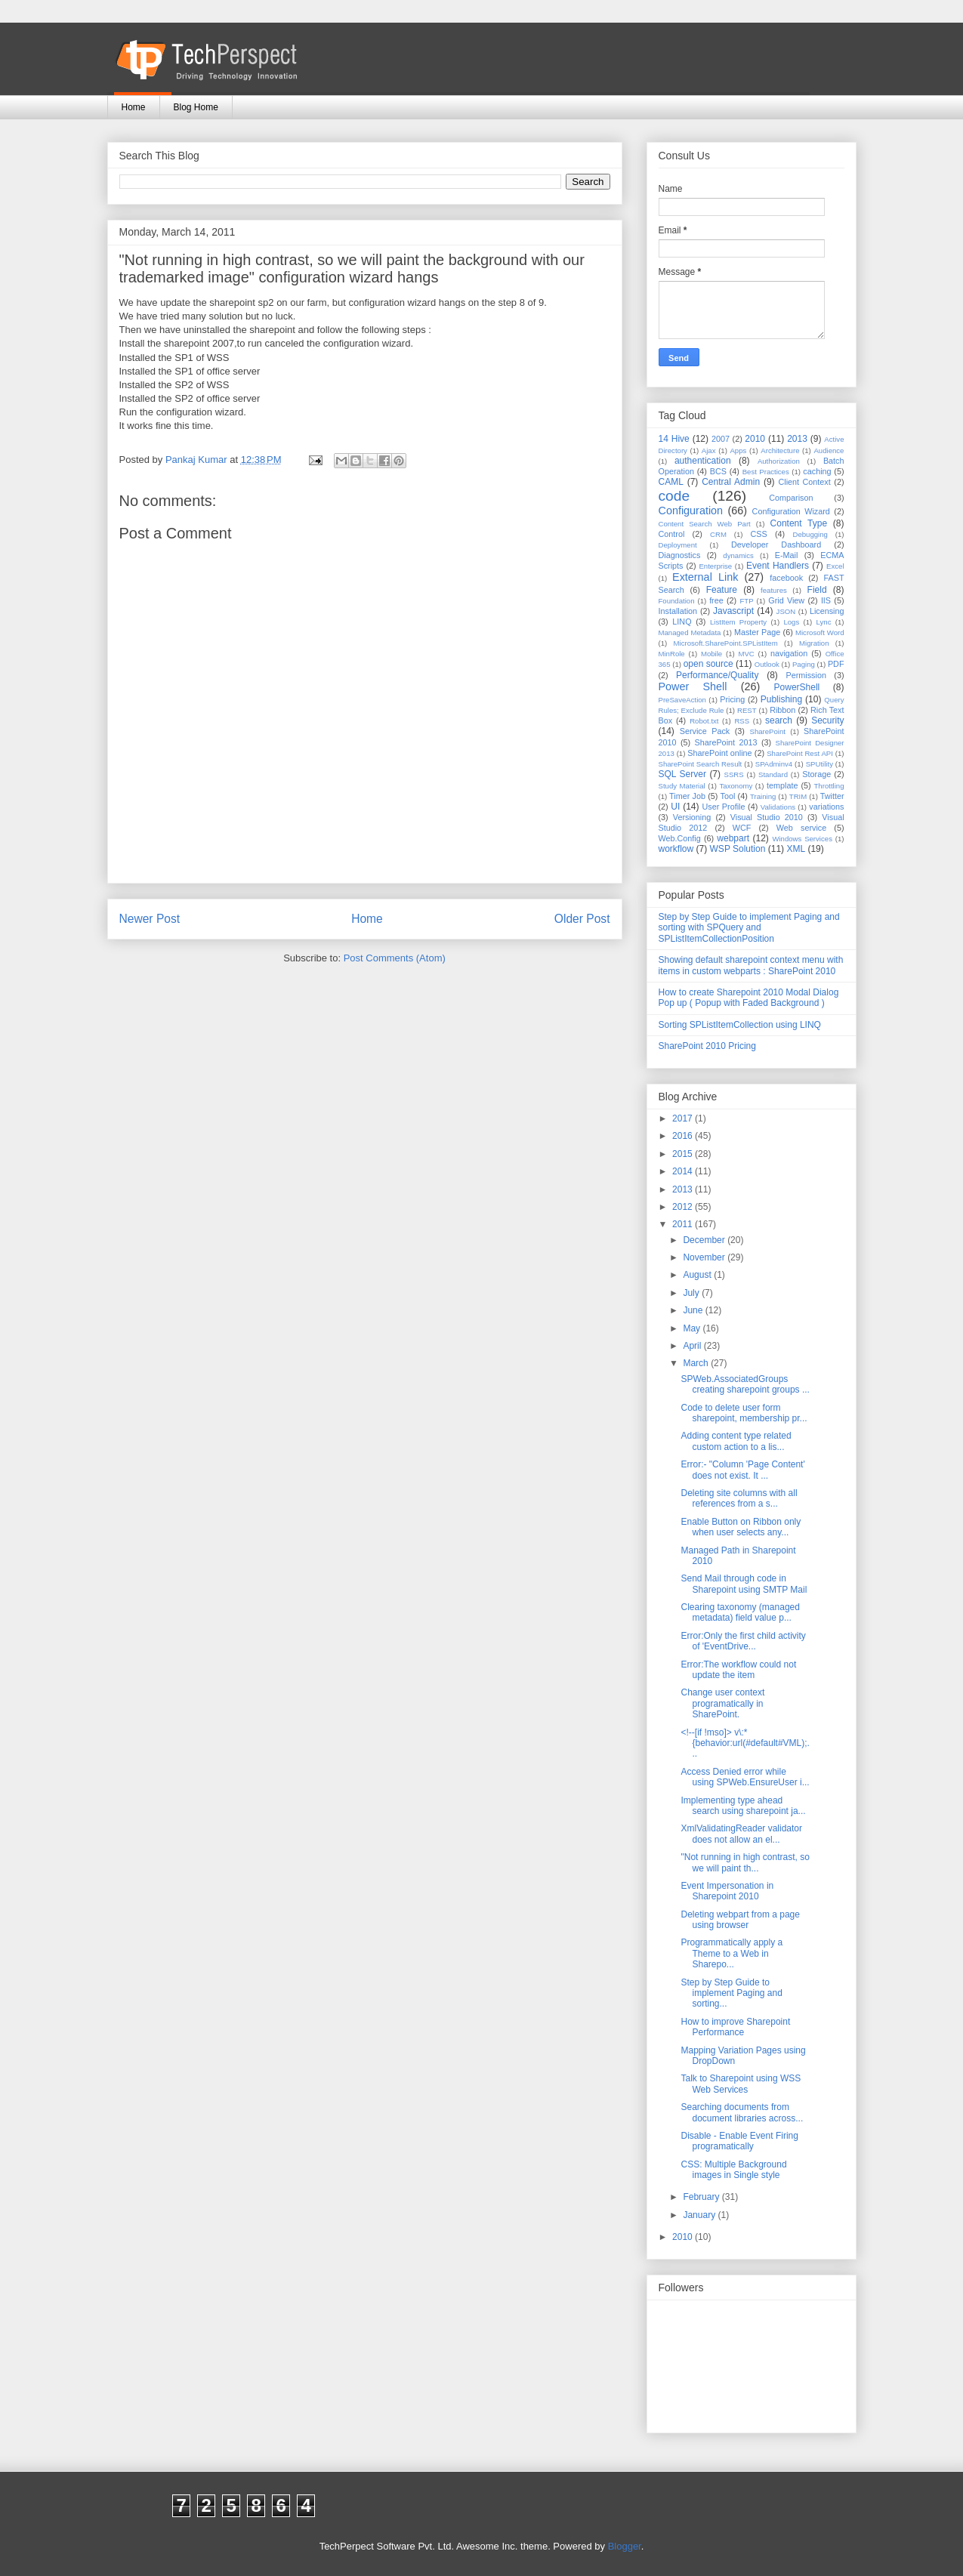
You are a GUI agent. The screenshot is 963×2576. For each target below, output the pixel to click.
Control (672, 533)
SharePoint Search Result (700, 764)
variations (826, 806)
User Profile (723, 806)
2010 (755, 438)
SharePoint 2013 (726, 742)
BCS (718, 471)
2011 (683, 1224)
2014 (683, 1171)
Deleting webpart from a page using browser (740, 1919)
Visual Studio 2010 (766, 817)
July (692, 1293)
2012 (683, 1207)
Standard (773, 774)
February (702, 2197)
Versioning (692, 817)
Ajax (709, 450)
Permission (806, 675)
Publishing (781, 699)
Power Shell (693, 686)
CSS (759, 533)
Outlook (767, 664)
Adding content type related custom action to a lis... (736, 1441)
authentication (702, 460)
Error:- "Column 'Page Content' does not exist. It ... (742, 1469)
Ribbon (782, 709)
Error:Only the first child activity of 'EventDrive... (743, 1641)
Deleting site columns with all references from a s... (739, 1498)
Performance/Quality (717, 675)
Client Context (804, 481)
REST (747, 710)
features (774, 590)
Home (134, 107)
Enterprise (715, 566)
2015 (683, 1154)
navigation (788, 653)
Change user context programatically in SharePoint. (722, 1703)
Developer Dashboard (776, 544)
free (716, 600)
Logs (791, 622)
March (697, 1363)
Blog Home (196, 107)
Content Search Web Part (705, 524)
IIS (826, 600)
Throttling (829, 786)
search (778, 720)
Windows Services (802, 839)
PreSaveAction (682, 700)
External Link (705, 577)
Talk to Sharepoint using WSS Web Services (741, 2083)
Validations (778, 807)
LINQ (681, 621)
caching (817, 471)
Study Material (682, 786)
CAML (671, 482)
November (705, 1257)
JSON (786, 611)
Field (817, 590)
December (705, 1240)
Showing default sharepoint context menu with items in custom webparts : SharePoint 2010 (751, 965)
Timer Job (687, 796)
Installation (678, 610)
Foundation (677, 601)
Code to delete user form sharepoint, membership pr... (744, 1413)
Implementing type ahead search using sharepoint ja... (743, 1805)
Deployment (678, 545)
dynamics (738, 555)
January (700, 2215)
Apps (738, 450)
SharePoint (768, 731)
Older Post (582, 918)
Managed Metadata (690, 632)
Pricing (732, 699)
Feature (721, 590)
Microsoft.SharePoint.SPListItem (726, 643)
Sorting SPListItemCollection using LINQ (740, 1025)
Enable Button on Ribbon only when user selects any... (741, 1527)
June (694, 1310)
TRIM (798, 796)
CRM (718, 534)
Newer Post (150, 918)
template (782, 785)
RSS (741, 721)
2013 (797, 438)
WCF (742, 827)
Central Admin (731, 482)
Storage (816, 774)
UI (675, 806)
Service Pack (705, 731)
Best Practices (765, 471)
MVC (746, 653)
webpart (733, 838)
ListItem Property (738, 622)
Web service (801, 827)
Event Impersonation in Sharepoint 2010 (727, 1891)
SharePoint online (719, 752)
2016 (683, 1136)
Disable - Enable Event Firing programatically (739, 2141)
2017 (683, 1118)
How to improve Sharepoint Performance (735, 2027)
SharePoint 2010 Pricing (707, 1046)
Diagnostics (680, 555)
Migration (814, 643)
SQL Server (682, 774)
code (674, 496)
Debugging (809, 534)
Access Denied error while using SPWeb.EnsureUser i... (745, 1777)
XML (795, 849)
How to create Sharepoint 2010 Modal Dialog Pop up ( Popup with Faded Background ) (749, 997)
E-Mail (786, 555)
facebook (786, 577)
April (693, 1345)
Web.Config (680, 838)
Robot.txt (704, 721)
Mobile (711, 653)
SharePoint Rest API (800, 753)
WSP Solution (738, 849)
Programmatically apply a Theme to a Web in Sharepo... (731, 1953)
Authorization (779, 461)
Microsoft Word (819, 632)
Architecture (780, 450)
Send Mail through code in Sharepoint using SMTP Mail (744, 1583)
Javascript (733, 611)
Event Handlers (777, 565)
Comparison (791, 497)
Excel (835, 566)
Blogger (624, 2546)
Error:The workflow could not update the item (738, 1669)
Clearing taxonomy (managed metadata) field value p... (740, 1612)
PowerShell (797, 687)
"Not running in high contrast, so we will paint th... (745, 1862)
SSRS (734, 774)
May (692, 1328)
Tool (728, 796)
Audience (828, 450)
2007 (720, 438)
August (698, 1274)
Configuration (691, 510)
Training (763, 796)
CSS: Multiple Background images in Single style (733, 2169)
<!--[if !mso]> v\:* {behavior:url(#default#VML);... (745, 1743)
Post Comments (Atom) (395, 958)
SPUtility (819, 764)
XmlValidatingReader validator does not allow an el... (741, 1833)
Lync (824, 622)
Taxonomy (736, 786)
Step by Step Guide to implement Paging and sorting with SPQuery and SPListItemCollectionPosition (749, 928)
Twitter (832, 796)
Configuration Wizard (791, 511)
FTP (747, 601)
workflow (676, 849)
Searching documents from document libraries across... (742, 2112)
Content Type (799, 523)
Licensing (827, 610)
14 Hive (674, 438)
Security (827, 720)
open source (708, 664)
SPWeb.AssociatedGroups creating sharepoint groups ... (745, 1384)
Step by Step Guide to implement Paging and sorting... (731, 1993)
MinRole (672, 653)
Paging (803, 664)
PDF (836, 663)
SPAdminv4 (773, 764)
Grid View (786, 600)
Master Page (757, 632)
